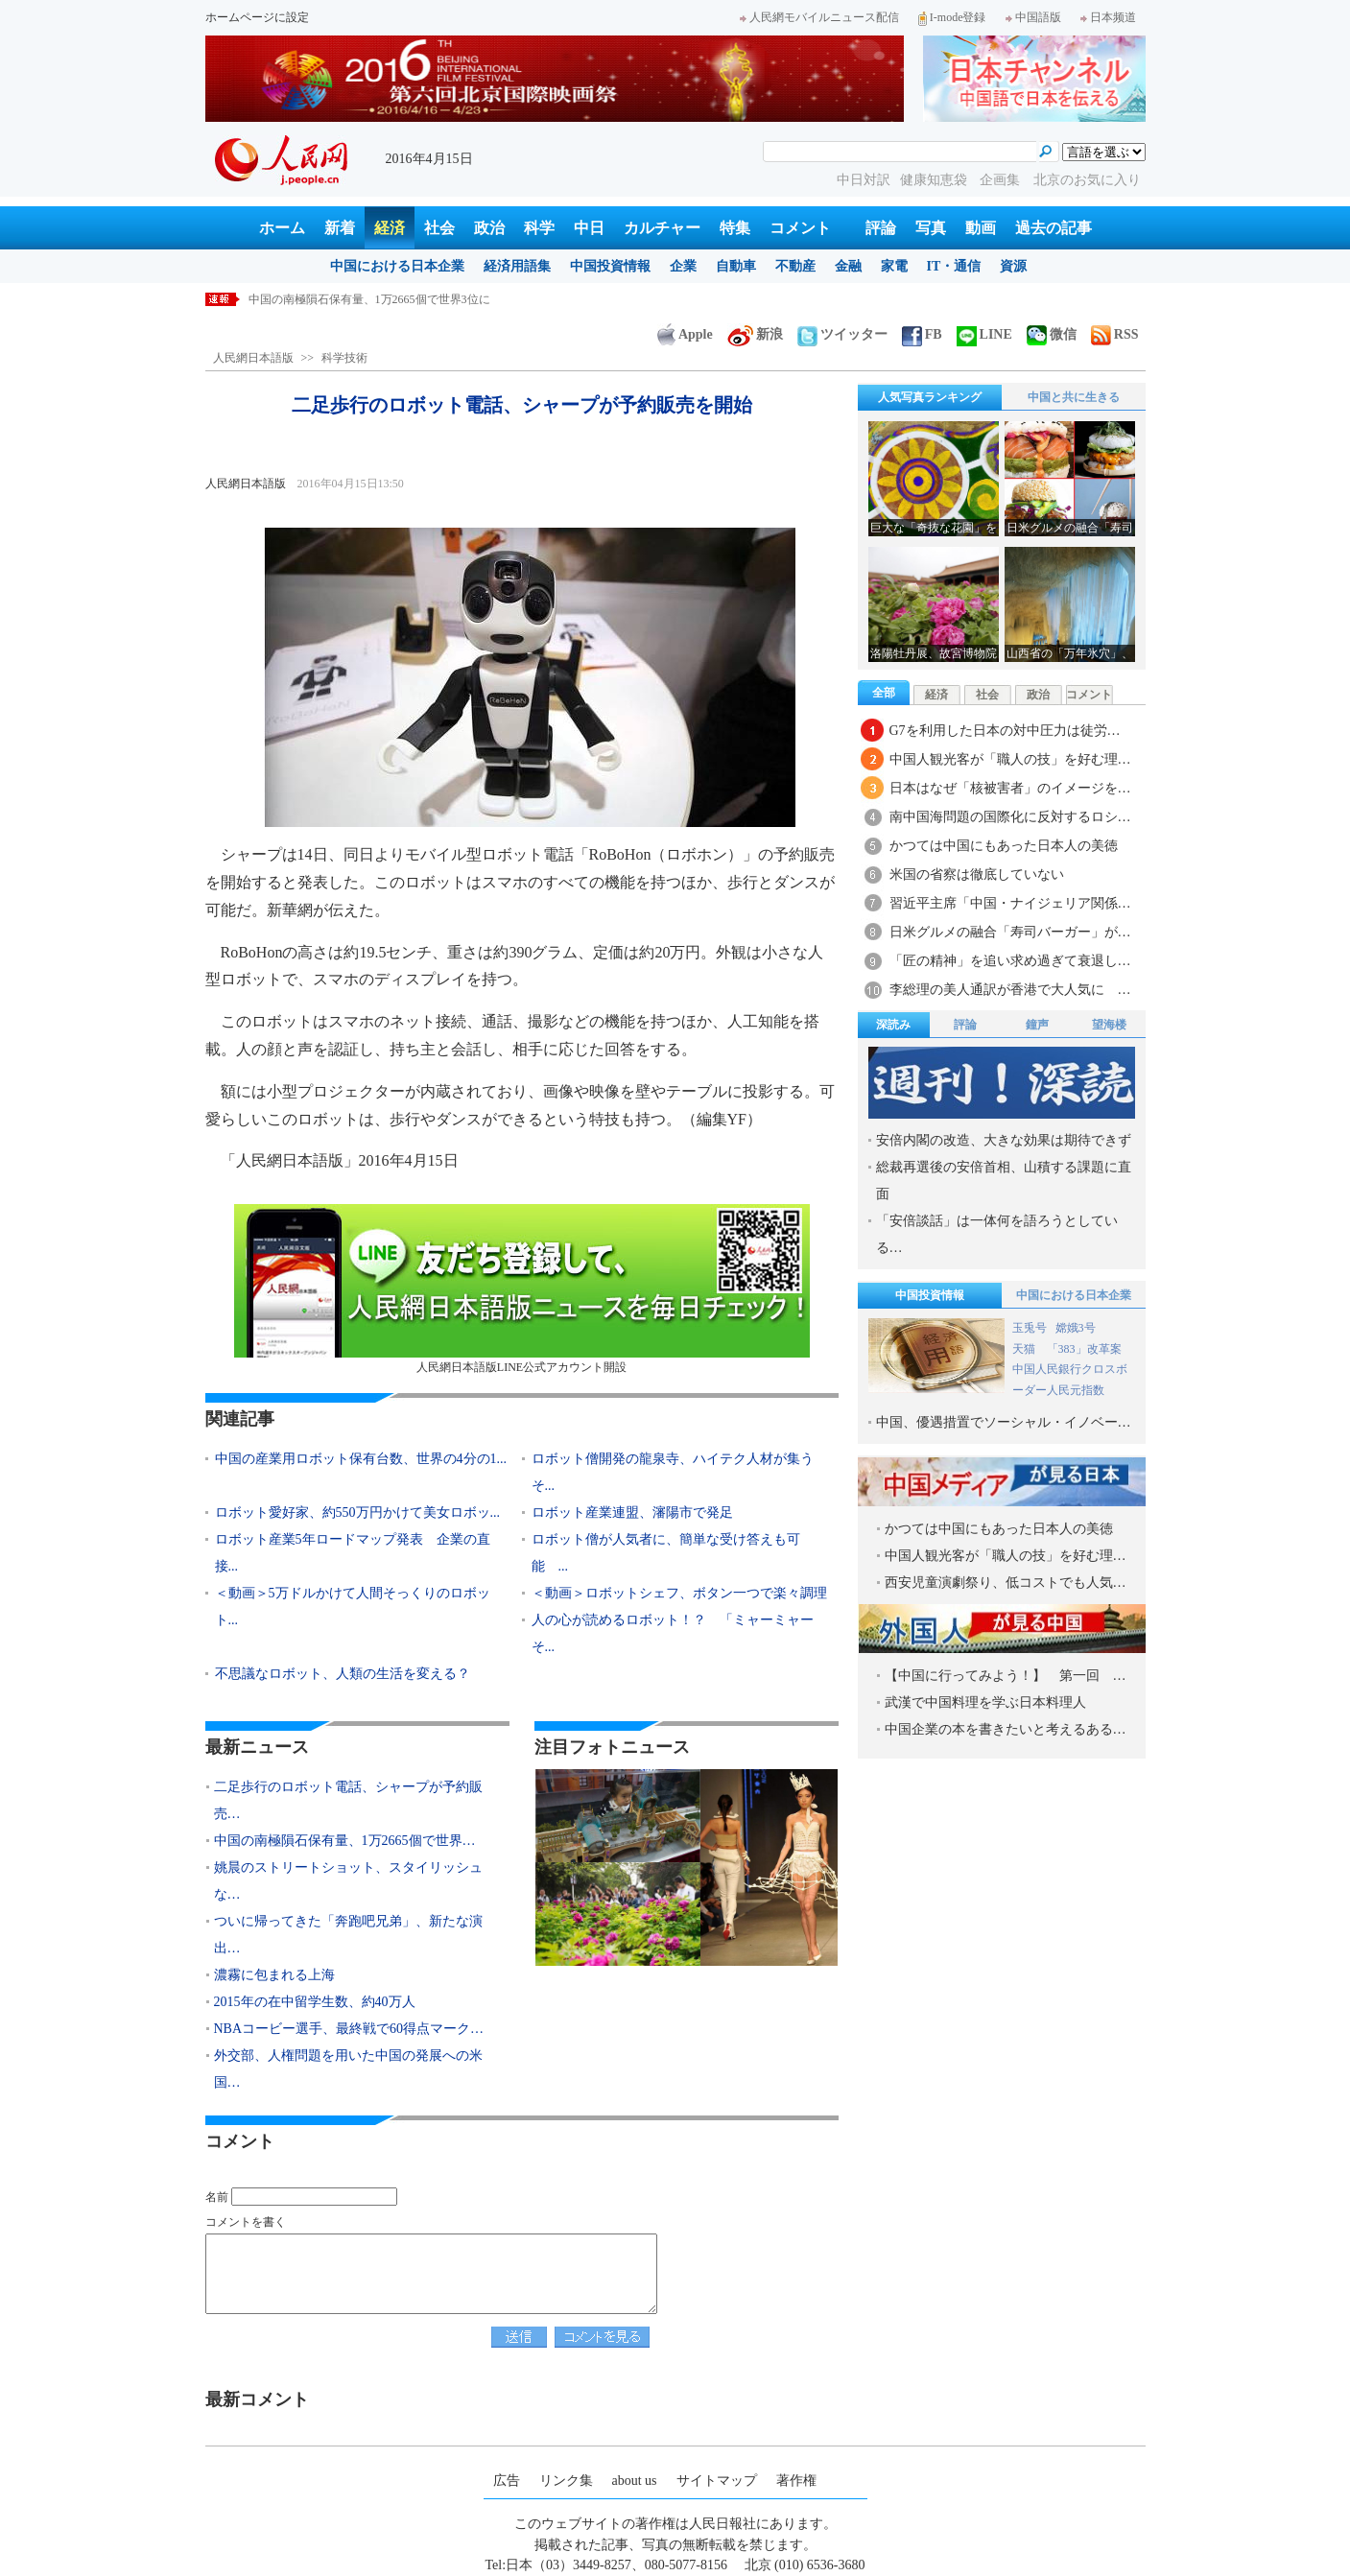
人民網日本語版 (253, 358)
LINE (984, 334)
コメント (800, 228)
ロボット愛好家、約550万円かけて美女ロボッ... (358, 1512)
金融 (848, 266)
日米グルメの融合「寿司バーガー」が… (1010, 932)
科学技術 (344, 358)
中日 (589, 228)
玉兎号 (1029, 1328)
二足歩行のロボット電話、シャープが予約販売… (348, 1800)
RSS (1115, 334)
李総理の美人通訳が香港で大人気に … (1010, 989)
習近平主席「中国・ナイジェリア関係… (1010, 903)
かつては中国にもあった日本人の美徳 (1003, 846)
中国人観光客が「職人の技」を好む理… (1010, 759)
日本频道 (1108, 17)
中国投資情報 (610, 266)
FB (922, 334)
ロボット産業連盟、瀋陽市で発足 (632, 1512)
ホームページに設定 (257, 17)
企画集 (1002, 180)
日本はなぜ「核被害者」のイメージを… (1010, 788)
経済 (389, 228)
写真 (930, 228)
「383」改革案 (1084, 1349)
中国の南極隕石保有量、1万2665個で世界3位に (369, 299)
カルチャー (662, 228)
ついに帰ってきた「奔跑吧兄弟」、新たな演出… (348, 1934)
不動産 (795, 266)
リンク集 (566, 2480)
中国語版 (1033, 17)
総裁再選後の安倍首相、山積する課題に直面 (1003, 1180)
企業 (683, 266)
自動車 (736, 266)
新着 (339, 228)
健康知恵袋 (935, 180)
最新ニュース (257, 1747)
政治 (489, 228)
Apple (685, 334)
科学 (539, 228)
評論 (880, 228)
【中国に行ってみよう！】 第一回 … (1005, 1675)
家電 (894, 266)
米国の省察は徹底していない (976, 874)
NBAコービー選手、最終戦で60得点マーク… (349, 2028)
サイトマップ (716, 2480)
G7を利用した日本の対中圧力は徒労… (1005, 730)
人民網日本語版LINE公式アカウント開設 (522, 1289)
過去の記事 (1053, 228)
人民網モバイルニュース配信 (819, 17)
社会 (439, 228)
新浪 (755, 334)
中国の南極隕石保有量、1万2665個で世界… (345, 1840)
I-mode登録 (952, 17)
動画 (980, 228)
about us (634, 2480)
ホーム (282, 228)
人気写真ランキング (930, 397)
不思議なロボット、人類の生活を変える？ (342, 1673)
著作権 (796, 2480)
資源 (1013, 266)
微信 (1052, 334)
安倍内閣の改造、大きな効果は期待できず (1003, 1140)
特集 (735, 228)
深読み (893, 1024)
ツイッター (842, 334)
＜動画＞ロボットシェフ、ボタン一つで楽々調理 (679, 1593)
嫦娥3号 (1075, 1328)
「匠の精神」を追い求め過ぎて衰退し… (1010, 961)
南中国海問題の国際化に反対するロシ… (1010, 817)
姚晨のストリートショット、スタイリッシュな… (348, 1881)
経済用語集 (517, 266)
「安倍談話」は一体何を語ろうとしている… (997, 1234)
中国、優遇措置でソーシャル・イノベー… (1003, 1422)
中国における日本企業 (397, 266)
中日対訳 (863, 180)
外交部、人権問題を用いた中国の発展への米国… (348, 2069)
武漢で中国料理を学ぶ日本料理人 (985, 1702)
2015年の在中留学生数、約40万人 (314, 2002)
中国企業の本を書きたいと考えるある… (1005, 1729)
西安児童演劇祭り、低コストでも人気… (1005, 1582)
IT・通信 (954, 266)
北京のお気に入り (1087, 180)
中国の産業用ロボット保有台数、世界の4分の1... (361, 1459)
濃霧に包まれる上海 (274, 1975)
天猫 (1025, 1349)
